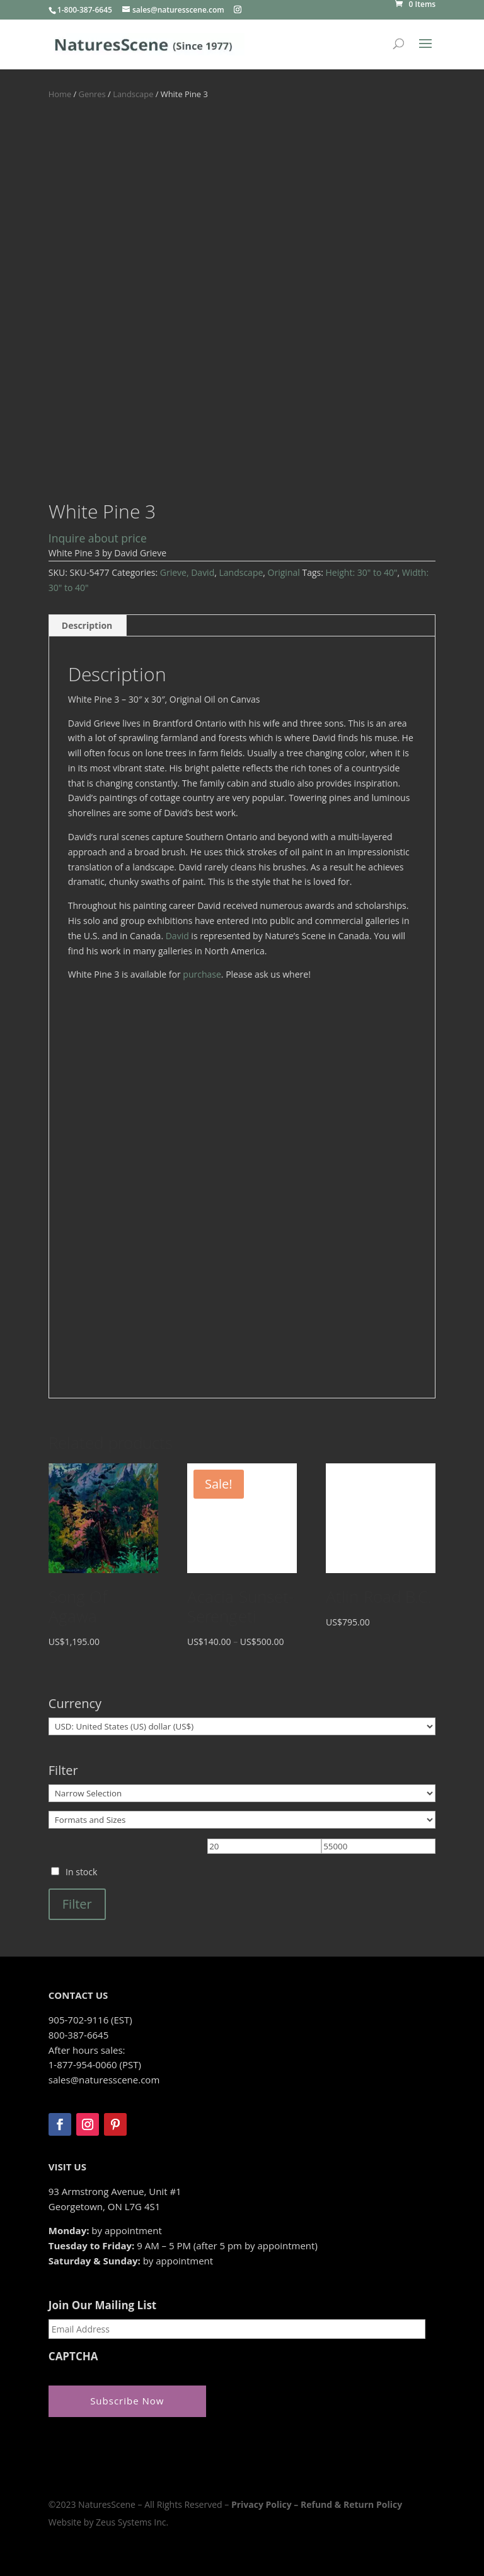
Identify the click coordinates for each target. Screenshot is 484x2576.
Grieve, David (187, 572)
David (177, 936)
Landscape (133, 94)
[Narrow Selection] (242, 1793)
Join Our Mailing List (102, 2305)
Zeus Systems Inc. (132, 2521)
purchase (202, 974)
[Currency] (242, 1726)
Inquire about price (98, 538)
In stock (81, 1872)
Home (60, 94)
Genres (92, 94)
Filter (77, 1903)
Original (284, 572)
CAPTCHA (73, 2356)
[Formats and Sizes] (242, 1820)
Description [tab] (87, 625)
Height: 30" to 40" (362, 572)
